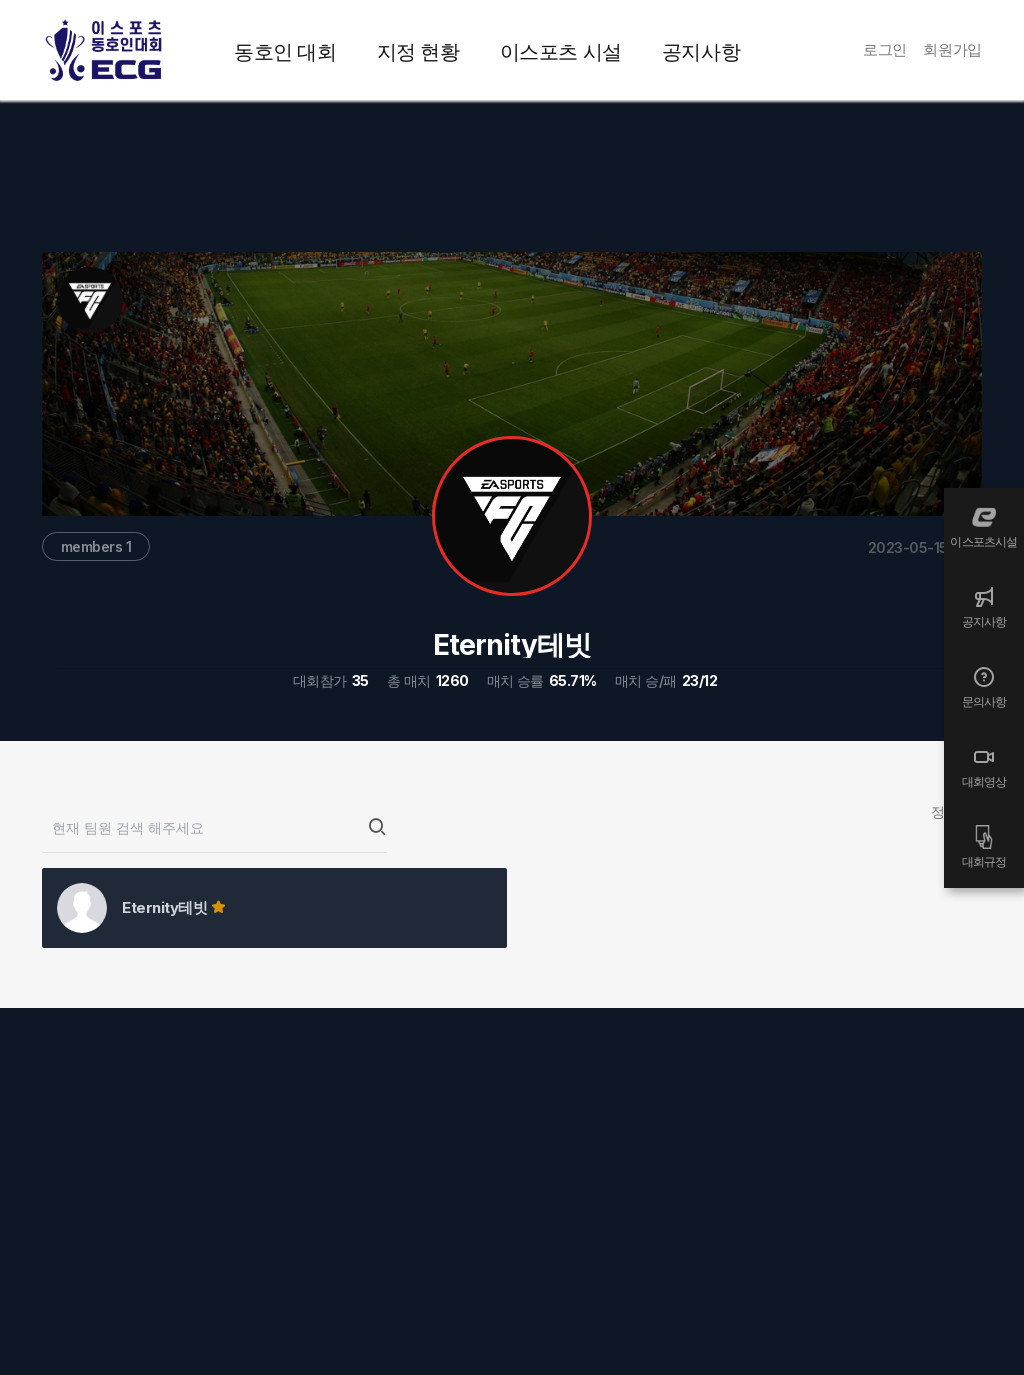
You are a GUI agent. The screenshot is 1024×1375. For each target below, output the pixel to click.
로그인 (885, 49)
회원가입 (952, 49)
